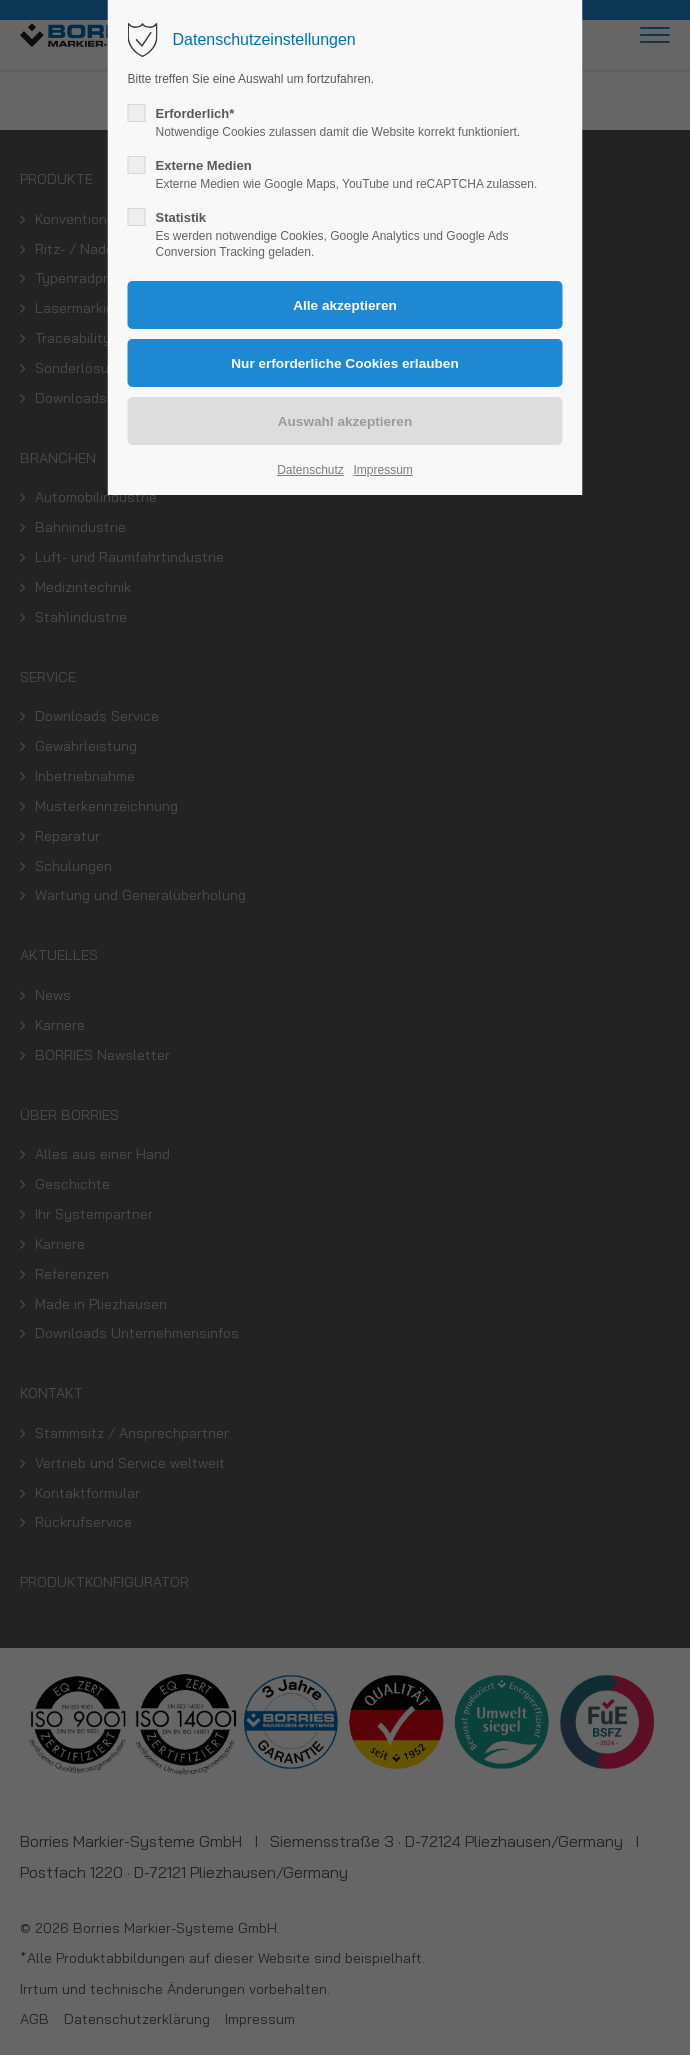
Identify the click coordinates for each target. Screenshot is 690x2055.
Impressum (382, 470)
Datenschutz (310, 470)
